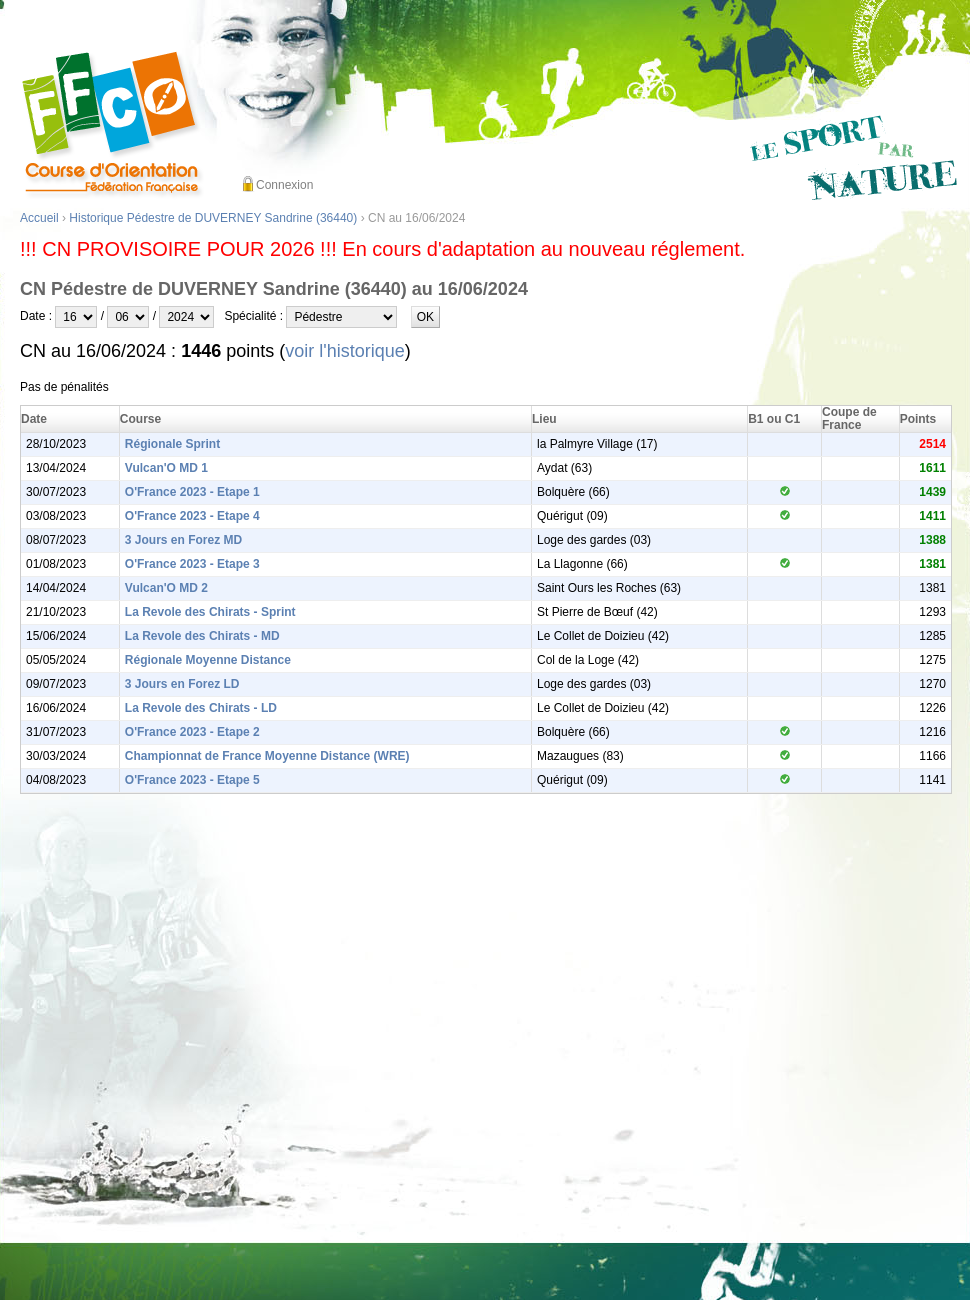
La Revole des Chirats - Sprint (210, 612)
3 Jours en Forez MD (183, 540)
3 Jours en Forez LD (182, 684)
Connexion (284, 185)
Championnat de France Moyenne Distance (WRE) (267, 756)
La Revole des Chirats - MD (202, 636)
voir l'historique (345, 351)
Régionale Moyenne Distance (208, 660)
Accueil (39, 218)
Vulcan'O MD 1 (166, 468)
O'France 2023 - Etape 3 (192, 564)
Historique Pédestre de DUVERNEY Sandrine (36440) (213, 218)
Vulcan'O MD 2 (166, 588)
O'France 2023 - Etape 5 (192, 780)
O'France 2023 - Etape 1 (192, 492)
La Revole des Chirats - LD (201, 708)
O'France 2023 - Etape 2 (192, 732)
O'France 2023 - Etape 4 (192, 516)
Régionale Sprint (172, 444)
